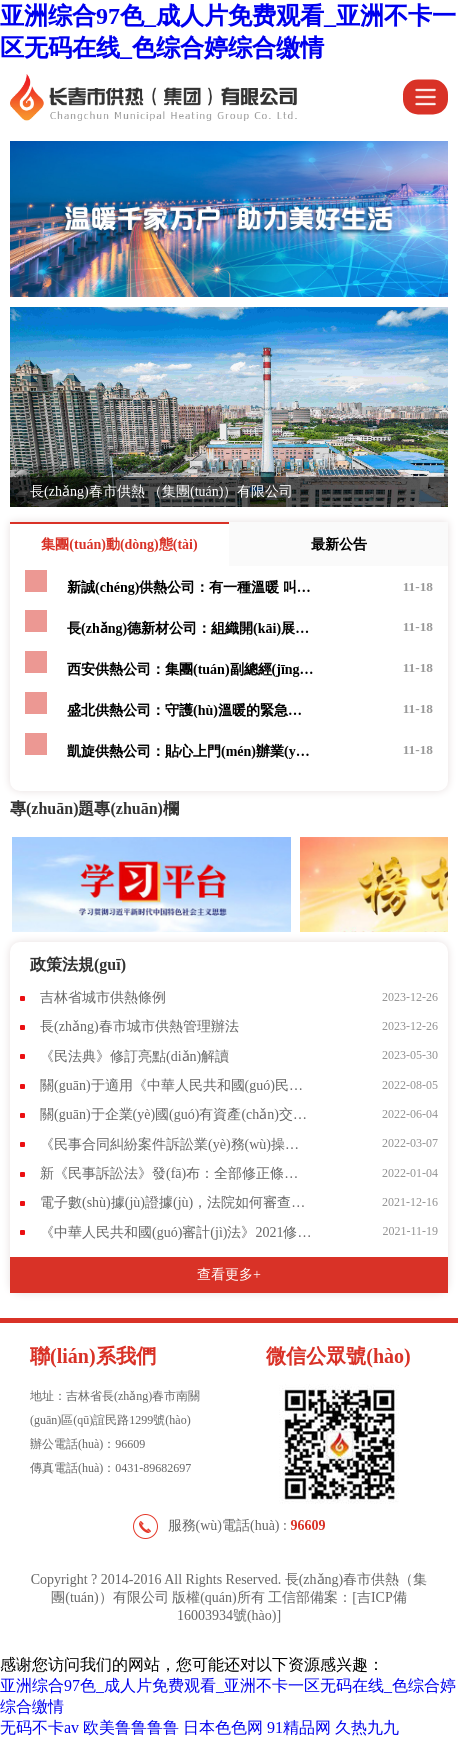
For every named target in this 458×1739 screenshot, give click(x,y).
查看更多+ (229, 1274)
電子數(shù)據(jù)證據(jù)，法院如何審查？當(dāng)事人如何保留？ (176, 1202)
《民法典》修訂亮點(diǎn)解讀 (134, 1056)
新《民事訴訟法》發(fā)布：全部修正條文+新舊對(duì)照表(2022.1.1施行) (176, 1173)
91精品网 (299, 1727)
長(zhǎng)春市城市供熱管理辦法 (139, 1026)
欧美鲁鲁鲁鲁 (131, 1727)
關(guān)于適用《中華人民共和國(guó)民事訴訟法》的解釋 (176, 1085)
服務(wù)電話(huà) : (229, 1526)
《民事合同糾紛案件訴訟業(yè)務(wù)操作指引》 (176, 1144)
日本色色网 (223, 1727)
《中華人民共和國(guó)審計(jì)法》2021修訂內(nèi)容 (176, 1232)
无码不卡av (39, 1727)
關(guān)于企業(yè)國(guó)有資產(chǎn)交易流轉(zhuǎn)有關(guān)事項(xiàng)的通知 (176, 1114)
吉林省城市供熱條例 (103, 997)
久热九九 (367, 1727)
